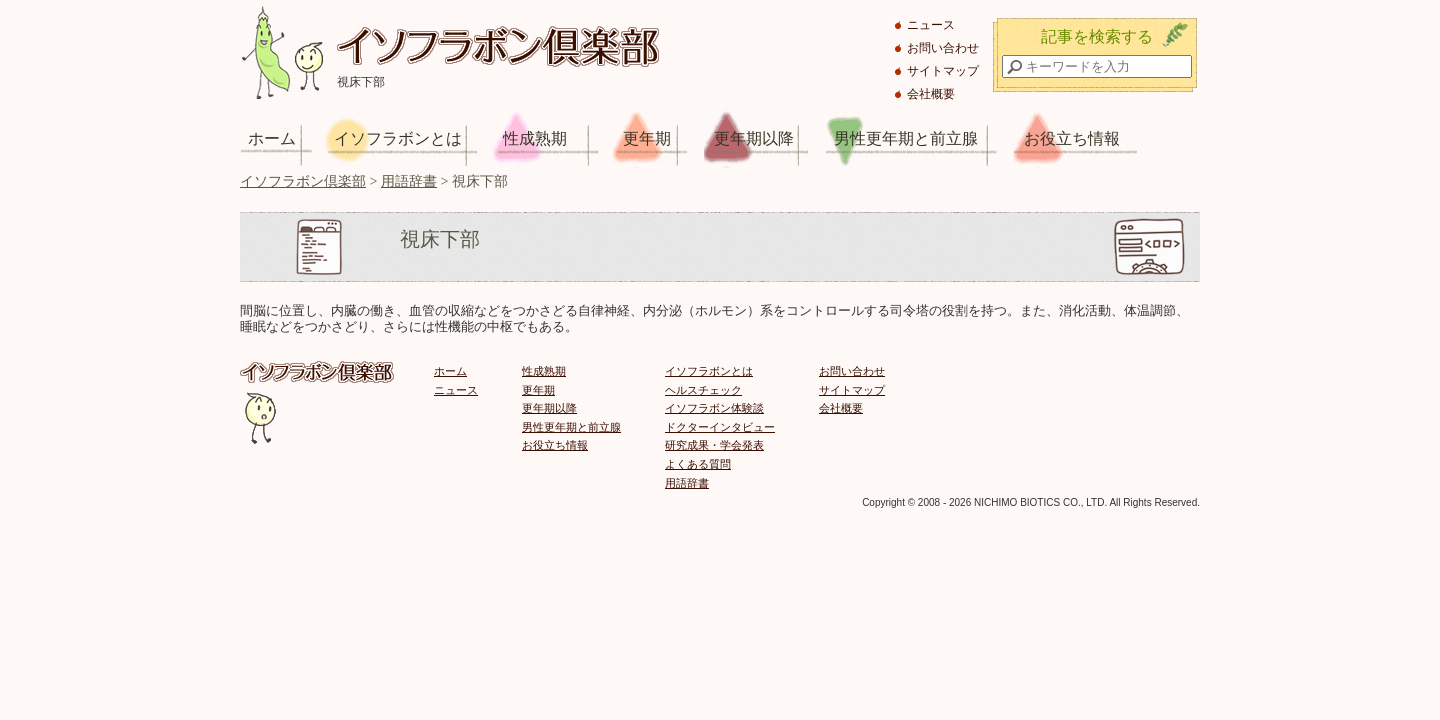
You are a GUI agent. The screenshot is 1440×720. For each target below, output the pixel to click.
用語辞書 (687, 483)
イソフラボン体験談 (714, 408)
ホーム (272, 138)
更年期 (647, 138)
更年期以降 (754, 138)
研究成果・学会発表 (714, 445)
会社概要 (931, 94)
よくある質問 (698, 464)
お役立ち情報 (1072, 138)
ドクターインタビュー (720, 427)
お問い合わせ (943, 48)
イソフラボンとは (398, 138)
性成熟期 (535, 138)
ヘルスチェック (703, 390)
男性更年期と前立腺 (906, 138)
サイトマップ (943, 71)
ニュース (931, 25)
